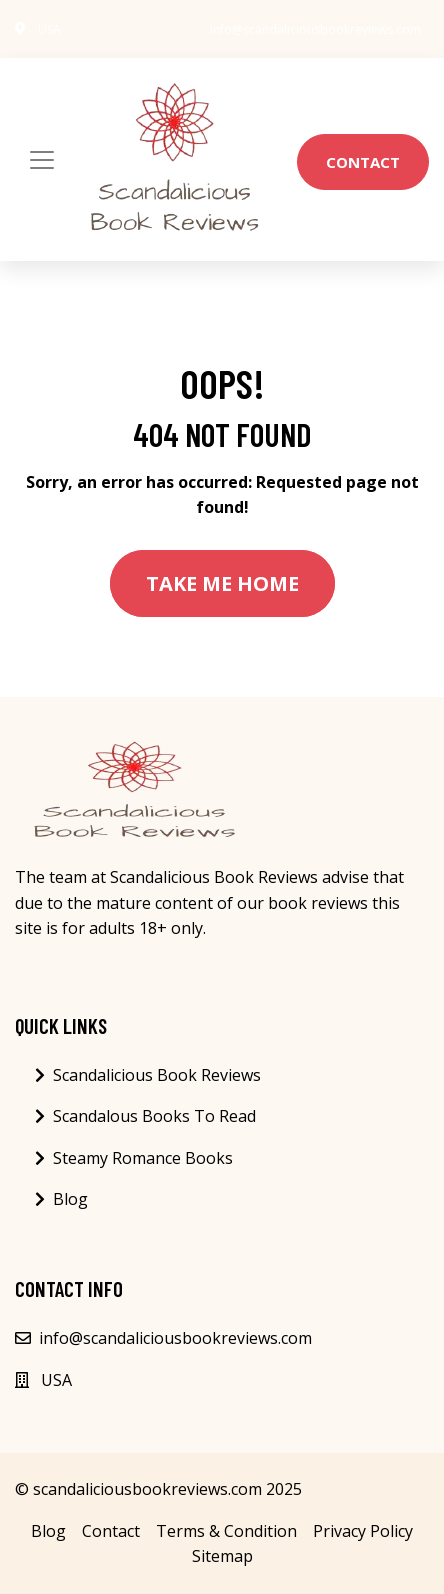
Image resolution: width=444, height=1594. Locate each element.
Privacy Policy (363, 1531)
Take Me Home (222, 583)
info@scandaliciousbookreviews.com (315, 29)
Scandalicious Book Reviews (157, 1075)
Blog (70, 1199)
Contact (363, 162)
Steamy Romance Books (143, 1158)
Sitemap (222, 1556)
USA (49, 29)
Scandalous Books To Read (154, 1116)
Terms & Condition (226, 1531)
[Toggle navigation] (42, 160)
